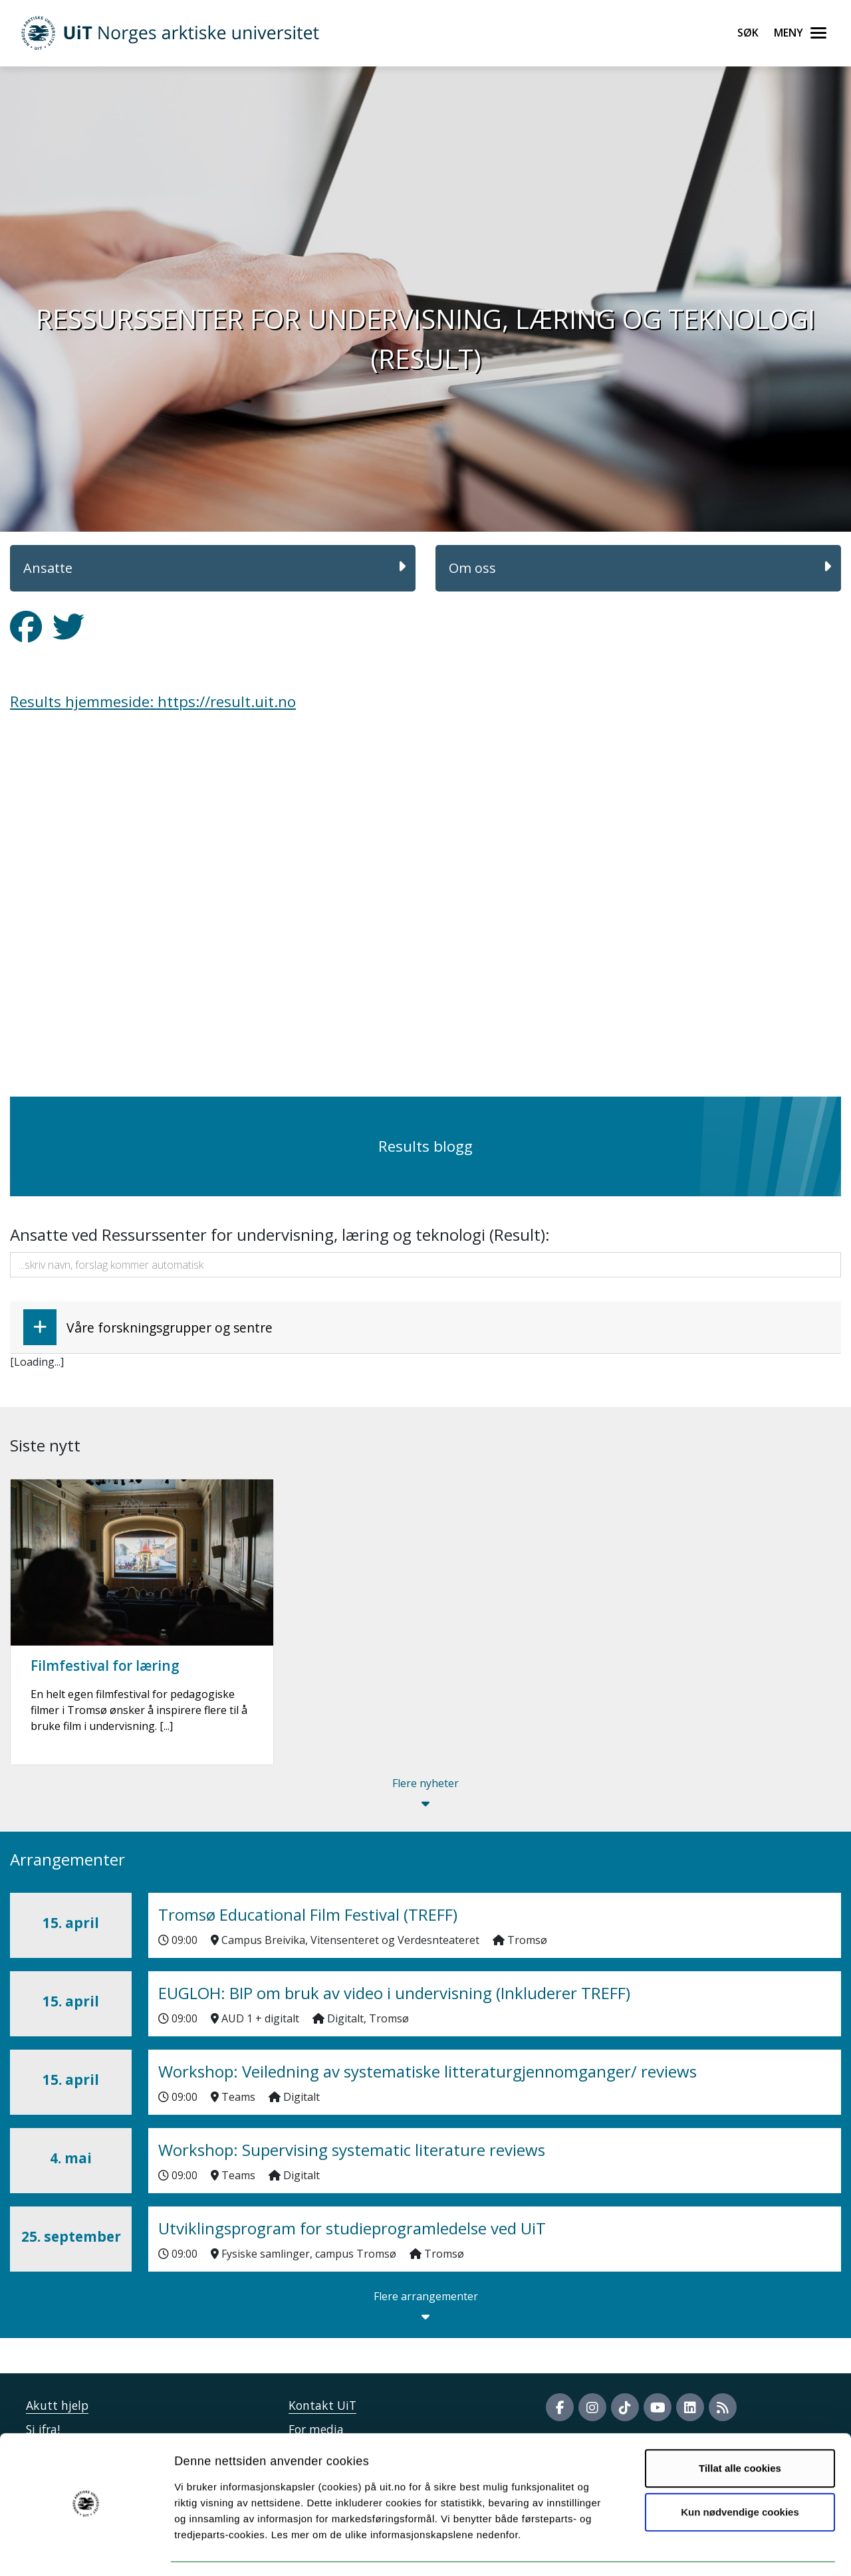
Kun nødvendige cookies (740, 2473)
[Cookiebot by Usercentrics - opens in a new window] (86, 2550)
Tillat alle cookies (740, 2430)
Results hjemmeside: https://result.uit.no (153, 701)
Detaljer (708, 2549)
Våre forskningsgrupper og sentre (148, 1326)
